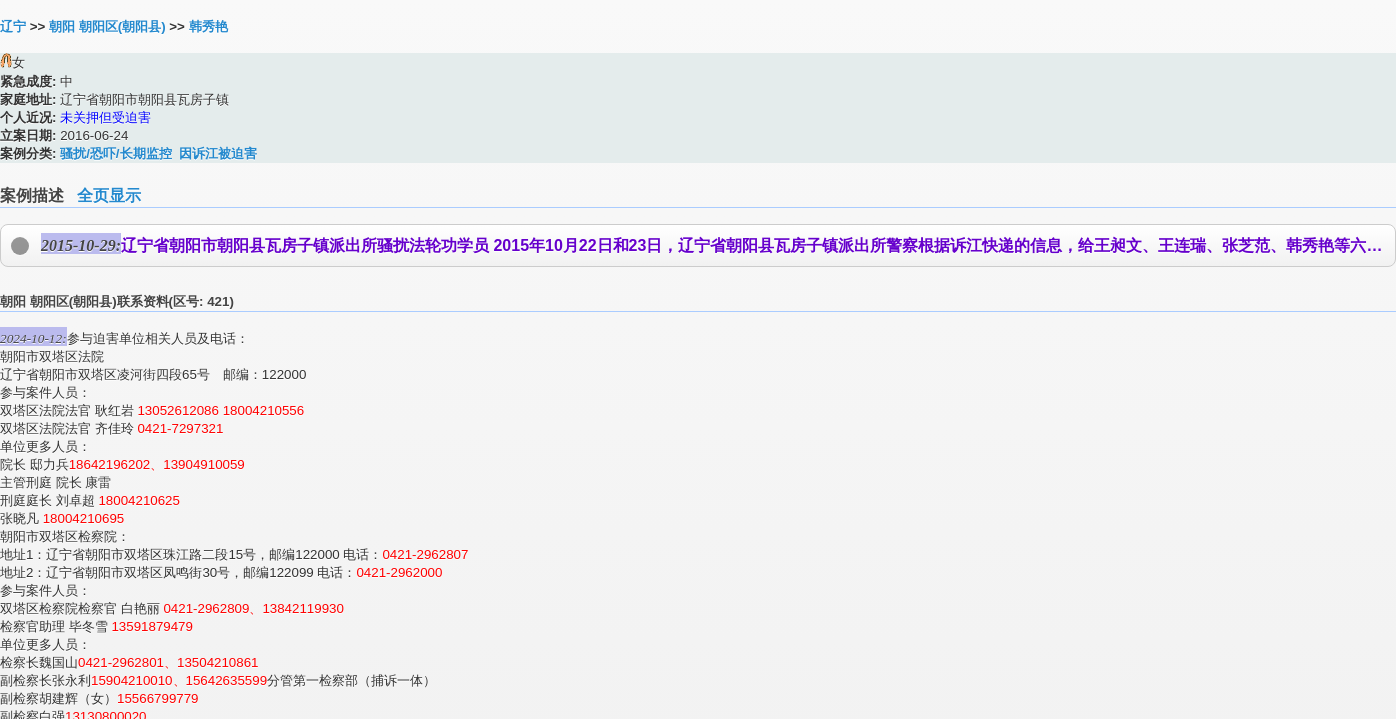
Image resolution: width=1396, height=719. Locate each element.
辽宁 (13, 26)
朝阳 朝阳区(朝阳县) (107, 26)
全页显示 (109, 195)
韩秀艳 (208, 26)
